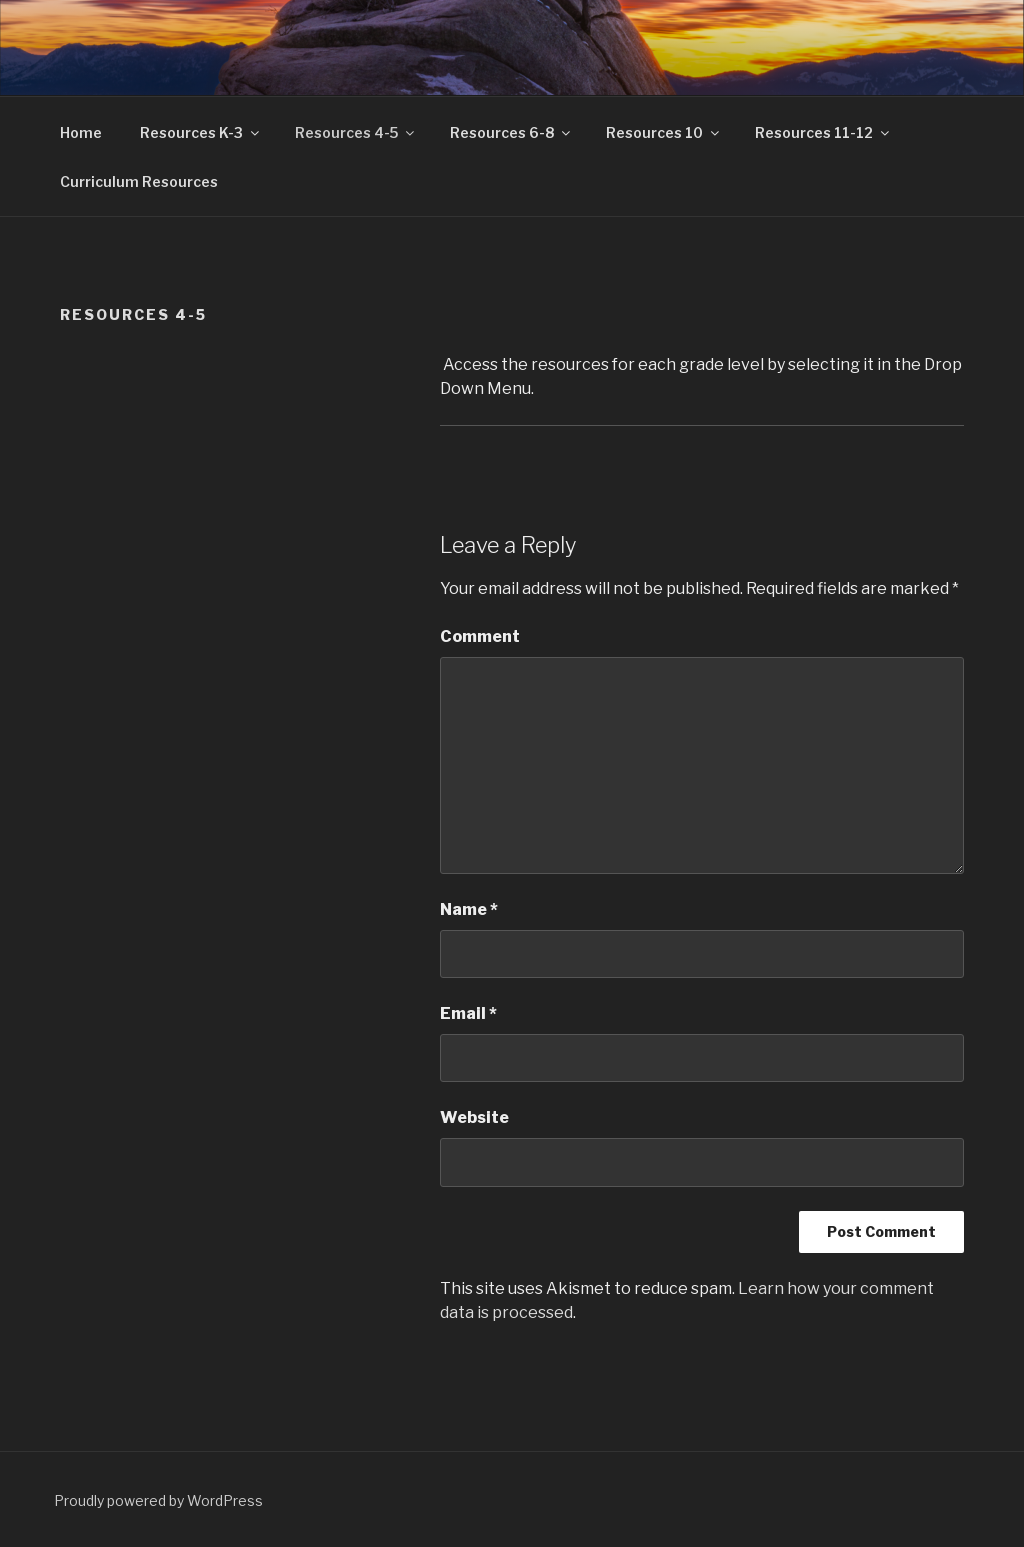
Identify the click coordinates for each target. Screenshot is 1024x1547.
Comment (480, 636)
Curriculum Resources (139, 181)
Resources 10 (664, 132)
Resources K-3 (201, 132)
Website (474, 1117)
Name (469, 909)
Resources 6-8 (511, 132)
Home (81, 132)
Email (468, 1013)
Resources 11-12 (823, 132)
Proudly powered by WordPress (158, 1500)
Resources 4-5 (356, 132)
